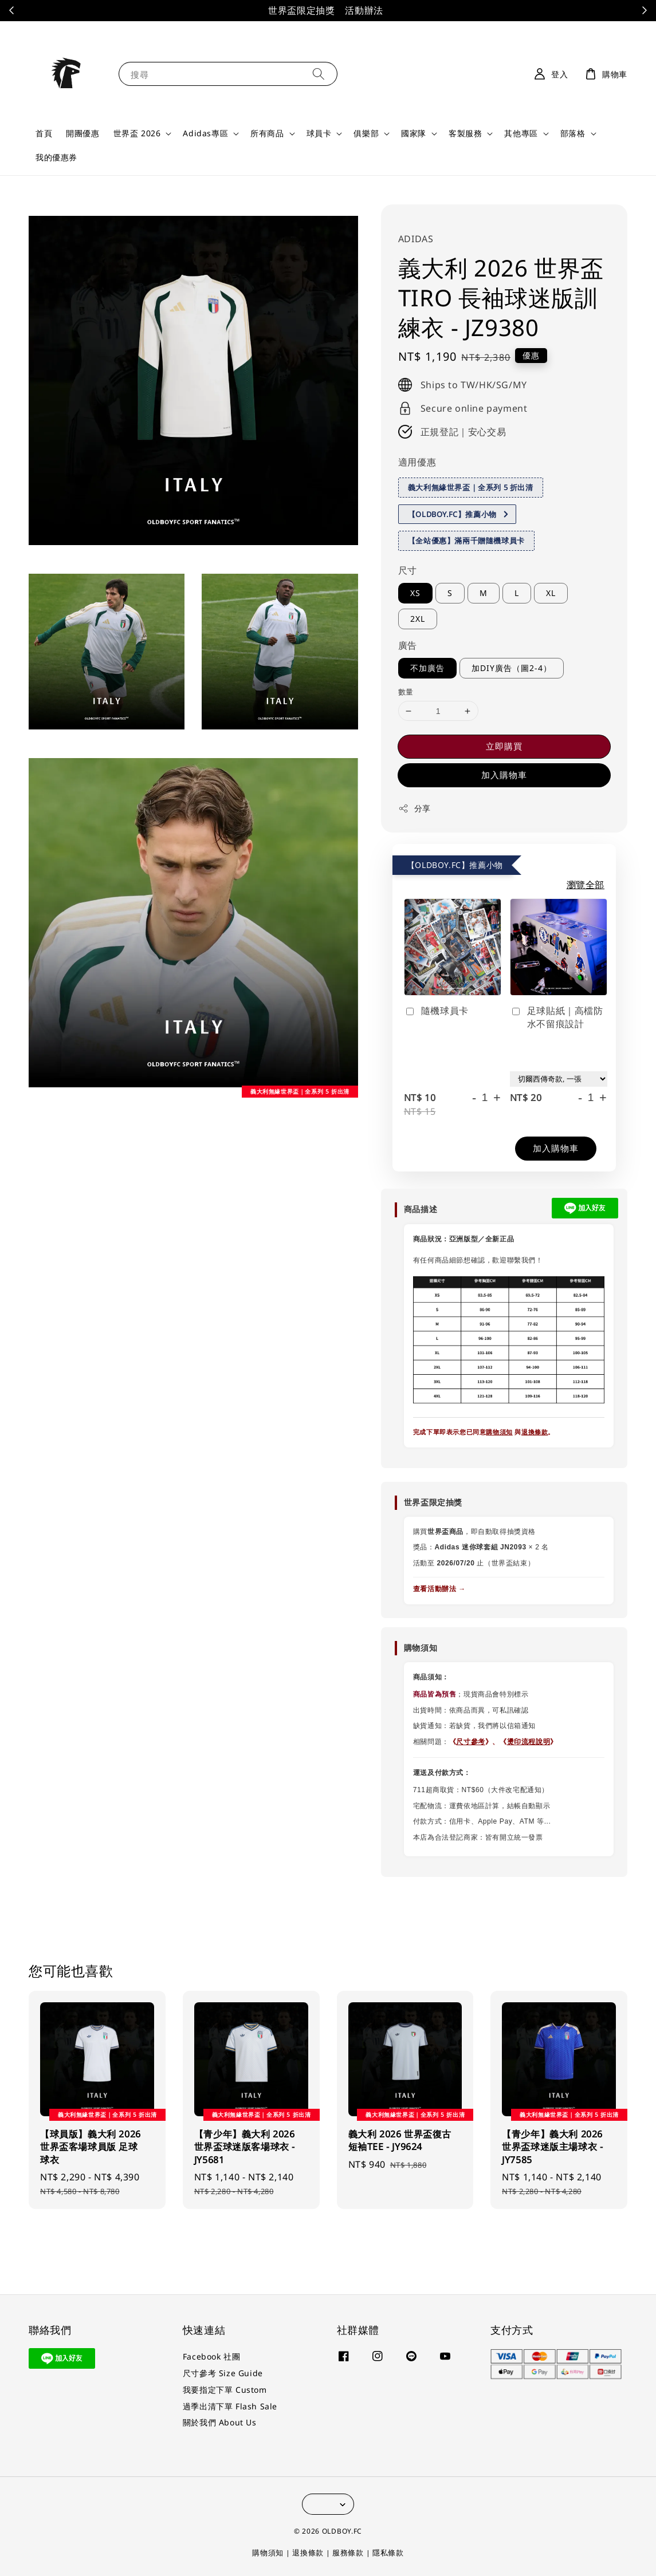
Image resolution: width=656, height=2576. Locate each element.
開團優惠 (82, 133)
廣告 (407, 645)
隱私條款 (388, 2552)
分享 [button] (414, 808)
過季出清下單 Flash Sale (230, 2406)
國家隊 (413, 133)
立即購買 (504, 746)
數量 (406, 692)
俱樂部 (366, 133)
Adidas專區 (205, 133)
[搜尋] (318, 73)
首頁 (44, 133)
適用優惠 (417, 462)
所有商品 (267, 133)
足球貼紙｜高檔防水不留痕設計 (556, 1016)
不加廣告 (427, 667)
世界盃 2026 (137, 133)
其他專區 (520, 133)
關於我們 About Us (220, 2422)
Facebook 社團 (212, 2357)
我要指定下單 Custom (225, 2389)
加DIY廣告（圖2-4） (512, 667)
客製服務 (465, 133)
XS (415, 592)
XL (551, 592)
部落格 (573, 133)
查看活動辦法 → (439, 1589)
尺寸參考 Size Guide (223, 2373)
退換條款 (534, 1432)
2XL (417, 618)
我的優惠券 (56, 157)
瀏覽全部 (585, 884)
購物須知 (499, 1432)
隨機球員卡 (436, 1011)
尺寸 (407, 570)
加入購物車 (504, 774)
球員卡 (319, 133)
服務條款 (348, 2552)
